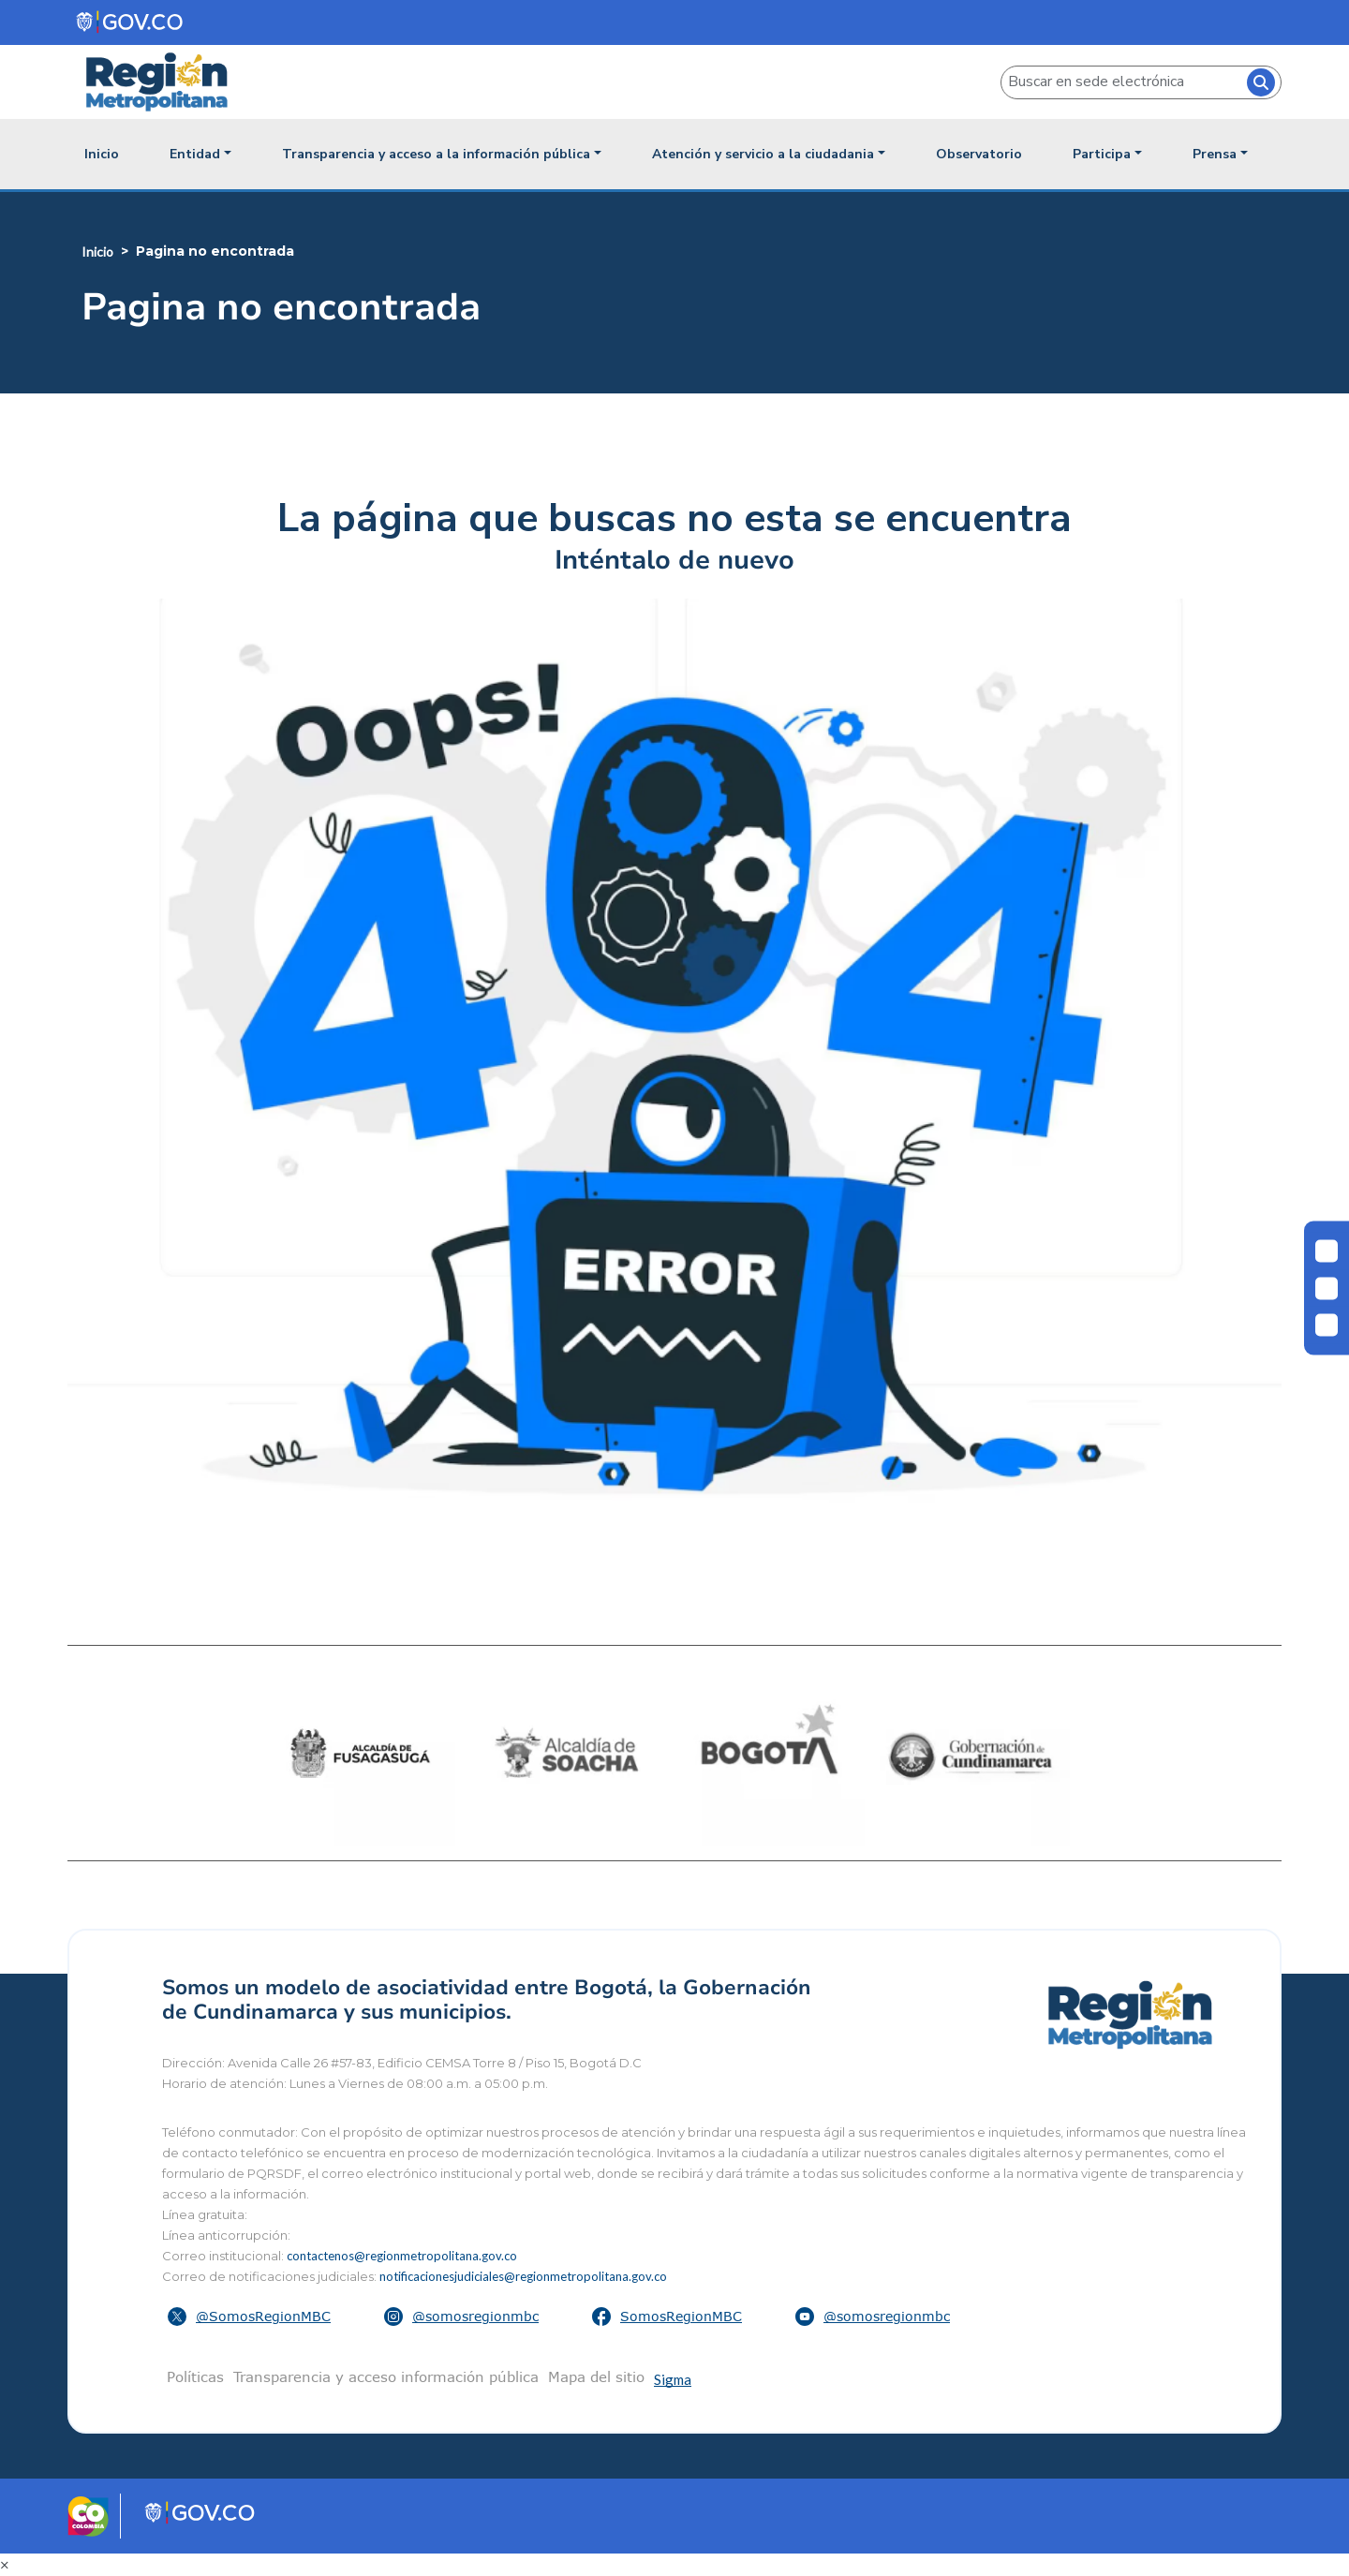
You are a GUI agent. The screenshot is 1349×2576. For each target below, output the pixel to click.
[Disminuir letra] (1326, 1288)
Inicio (101, 154)
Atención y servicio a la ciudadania (763, 154)
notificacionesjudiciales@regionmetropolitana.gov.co (523, 2276)
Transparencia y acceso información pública (386, 2376)
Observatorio (979, 154)
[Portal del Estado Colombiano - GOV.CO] (130, 22)
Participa (1102, 154)
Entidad (195, 154)
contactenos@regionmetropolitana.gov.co (402, 2255)
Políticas (195, 2376)
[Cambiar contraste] (1326, 1251)
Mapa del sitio (596, 2376)
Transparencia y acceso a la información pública (436, 154)
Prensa (1215, 154)
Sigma (672, 2379)
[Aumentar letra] (1326, 1325)
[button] (251, 2317)
